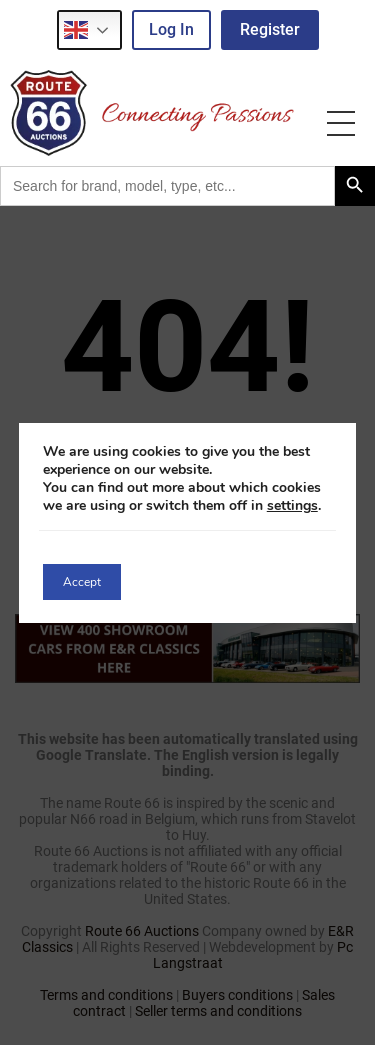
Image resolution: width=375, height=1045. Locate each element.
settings (292, 506)
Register (270, 29)
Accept (82, 582)
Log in (171, 29)
